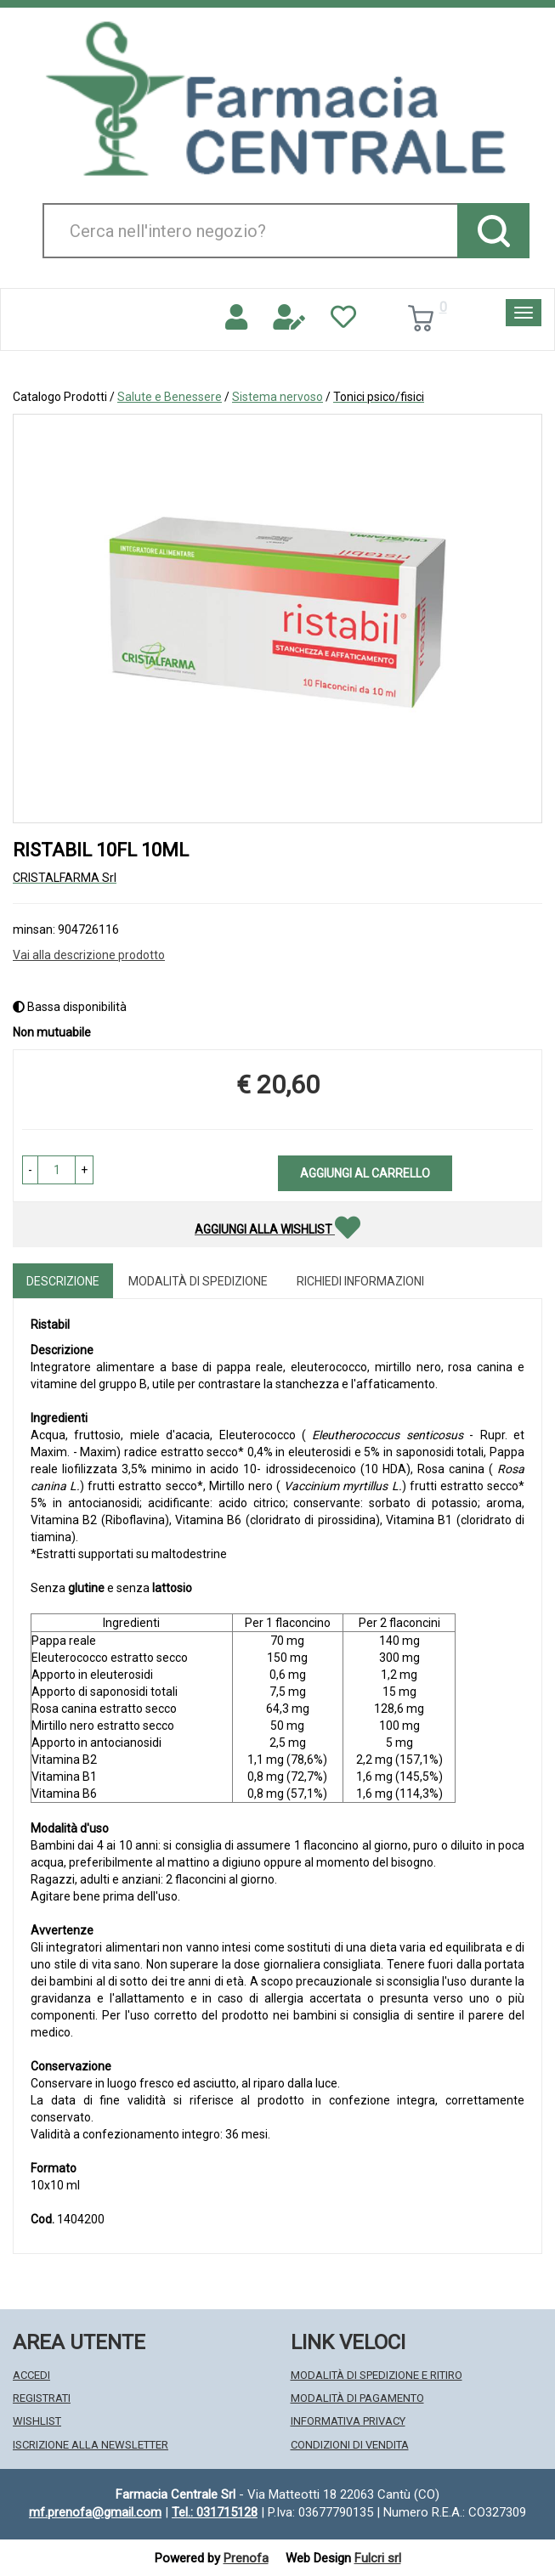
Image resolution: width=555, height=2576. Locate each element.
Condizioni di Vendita (350, 2444)
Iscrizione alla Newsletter (90, 2444)
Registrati (42, 2398)
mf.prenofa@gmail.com (95, 2512)
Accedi (31, 2375)
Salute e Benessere (169, 397)
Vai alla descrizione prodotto (89, 955)
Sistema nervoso (277, 397)
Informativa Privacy (348, 2421)
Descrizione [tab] (62, 1281)
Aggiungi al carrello (365, 1173)
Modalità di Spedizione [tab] (198, 1281)
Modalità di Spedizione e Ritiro (376, 2375)
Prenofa (246, 2558)
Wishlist (37, 2421)
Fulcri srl (377, 2558)
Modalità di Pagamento (357, 2398)
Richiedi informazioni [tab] (360, 1281)
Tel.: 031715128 (215, 2512)
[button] (30, 1169)
